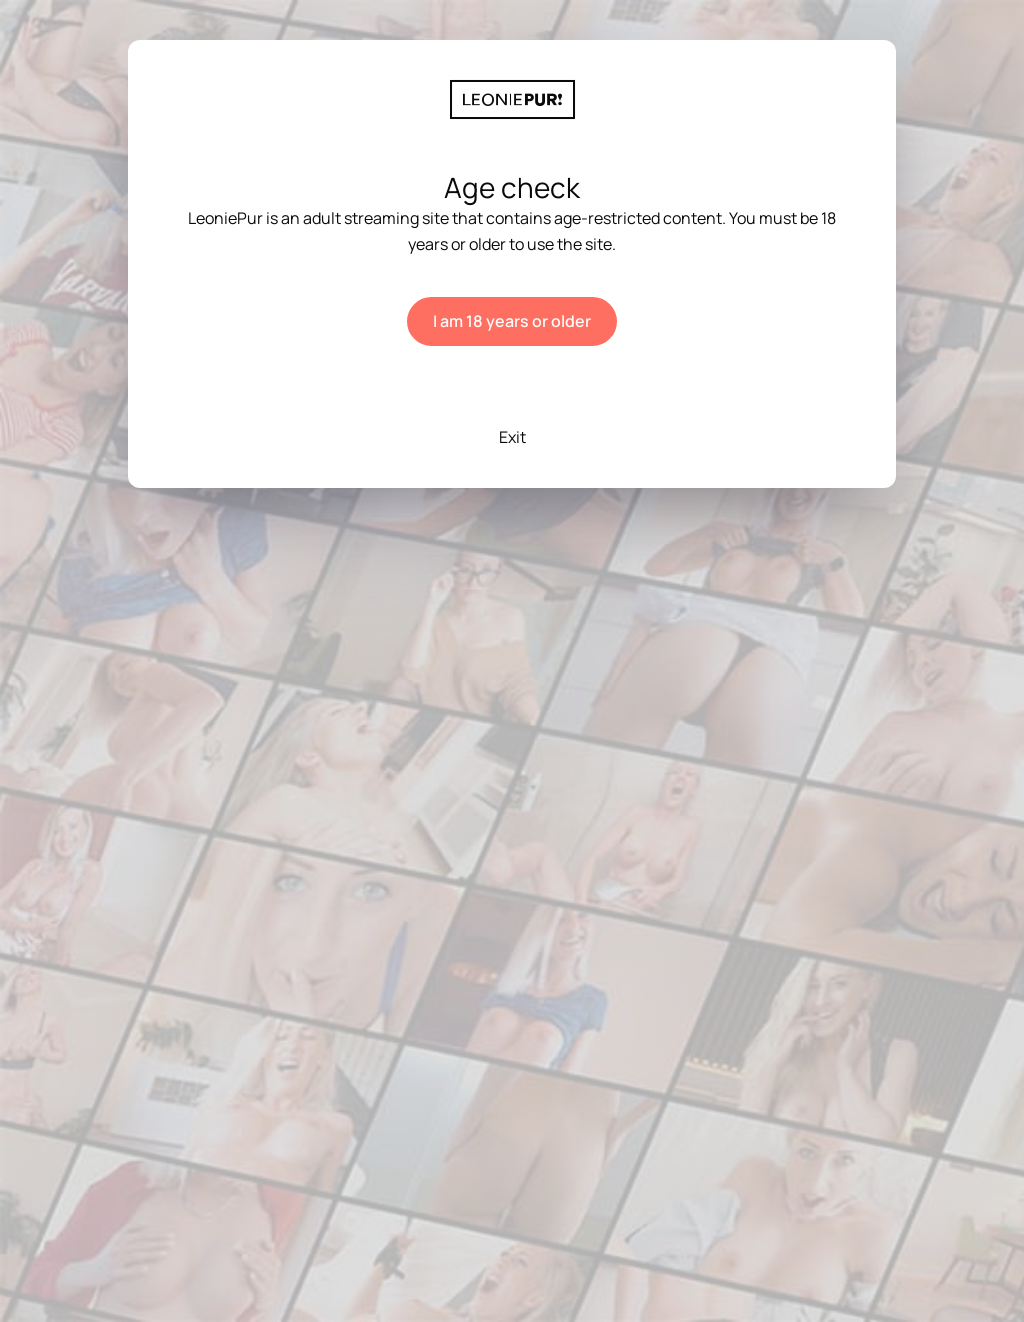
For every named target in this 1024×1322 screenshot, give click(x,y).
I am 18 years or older (512, 321)
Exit (512, 437)
